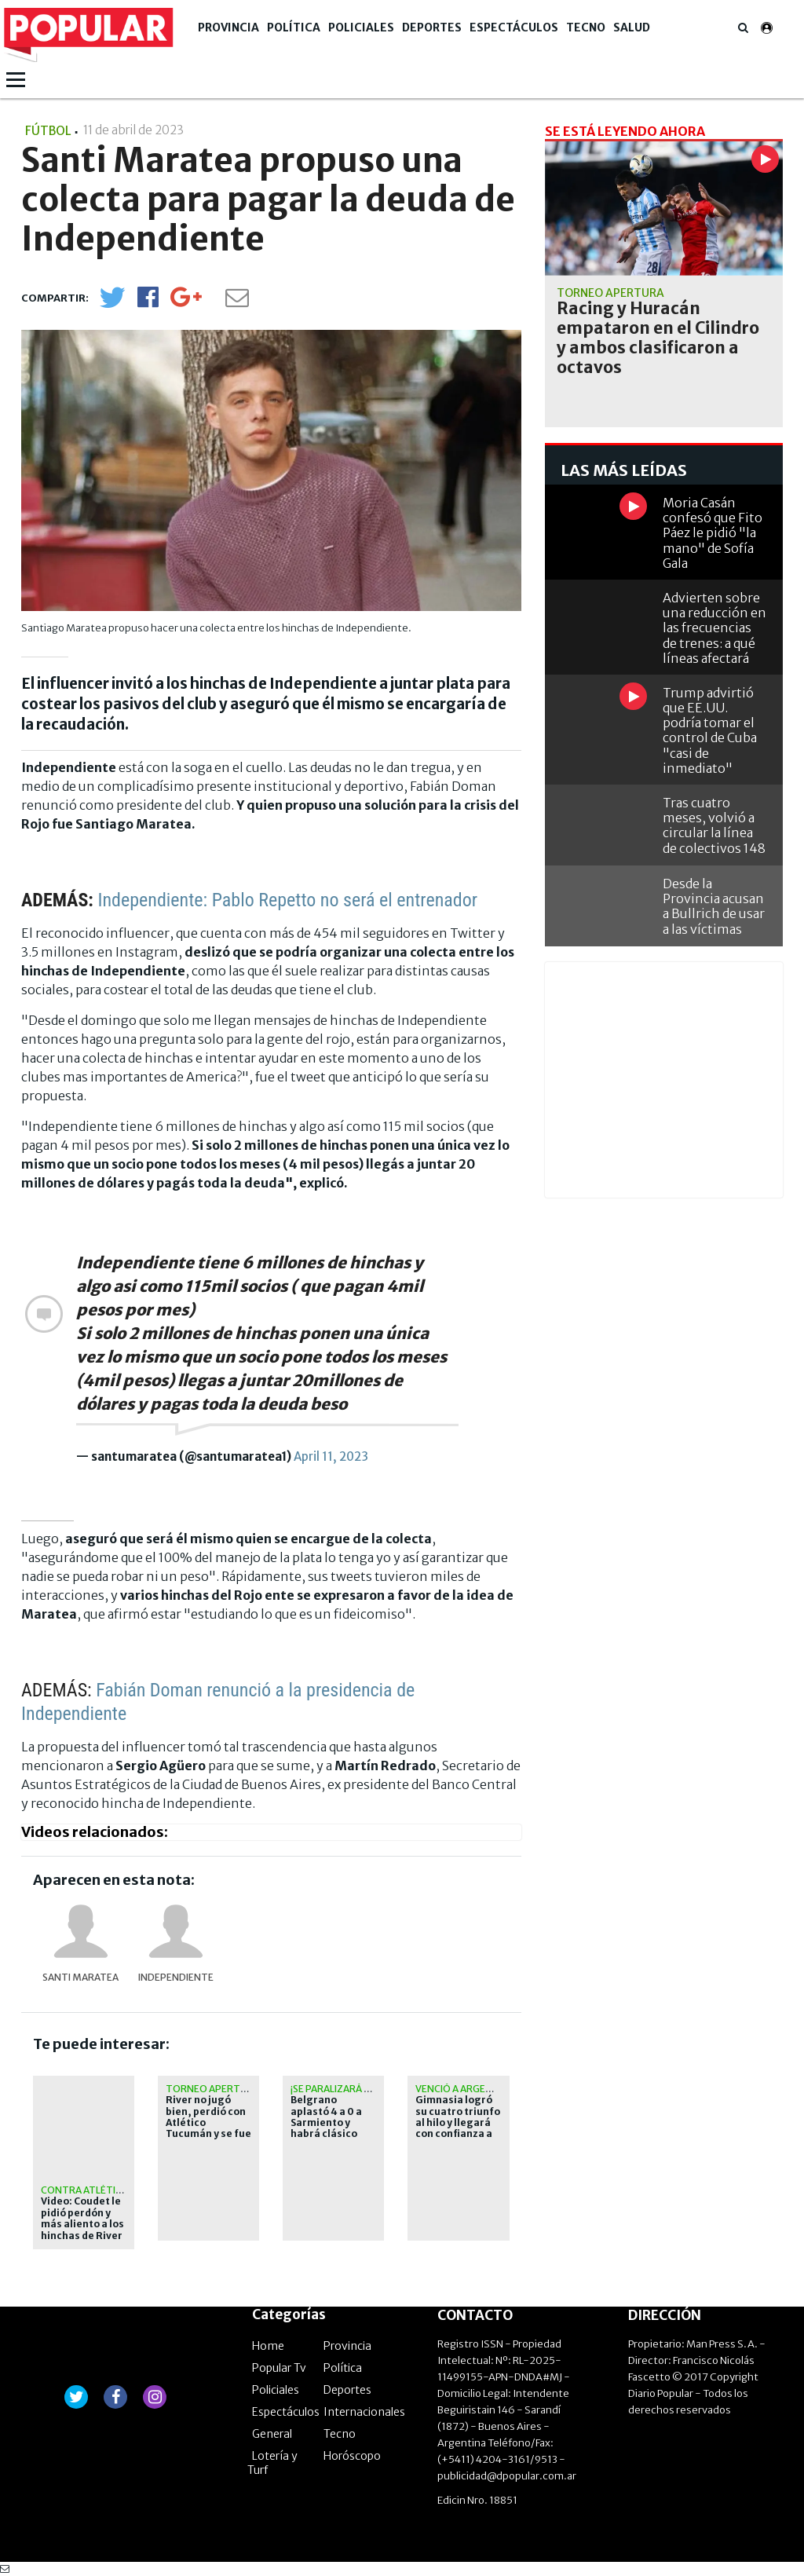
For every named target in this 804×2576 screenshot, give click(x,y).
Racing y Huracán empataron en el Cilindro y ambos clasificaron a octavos (658, 338)
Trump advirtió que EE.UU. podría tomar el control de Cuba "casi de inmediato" (710, 730)
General (272, 2434)
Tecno (585, 27)
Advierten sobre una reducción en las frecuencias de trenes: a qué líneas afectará (714, 628)
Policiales (361, 27)
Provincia (228, 27)
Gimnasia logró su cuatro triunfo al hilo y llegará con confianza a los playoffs (457, 2123)
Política (293, 27)
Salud (631, 27)
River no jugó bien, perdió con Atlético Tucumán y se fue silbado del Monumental (208, 2128)
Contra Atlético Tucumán (110, 2190)
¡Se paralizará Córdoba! (352, 2089)
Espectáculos (514, 27)
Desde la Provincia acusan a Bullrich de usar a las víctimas (714, 906)
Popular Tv (279, 2368)
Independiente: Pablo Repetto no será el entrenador (287, 900)
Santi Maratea (80, 1977)
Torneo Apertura (212, 2089)
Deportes (432, 27)
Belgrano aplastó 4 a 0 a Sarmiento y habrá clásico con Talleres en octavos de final (330, 2128)
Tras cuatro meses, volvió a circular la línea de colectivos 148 (714, 825)
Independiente (176, 1977)
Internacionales (364, 2412)
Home (268, 2346)
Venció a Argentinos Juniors (488, 2089)
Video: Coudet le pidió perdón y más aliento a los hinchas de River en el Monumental (82, 2229)
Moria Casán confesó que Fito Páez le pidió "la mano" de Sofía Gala (712, 533)
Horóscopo (352, 2456)
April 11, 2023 (331, 1456)
